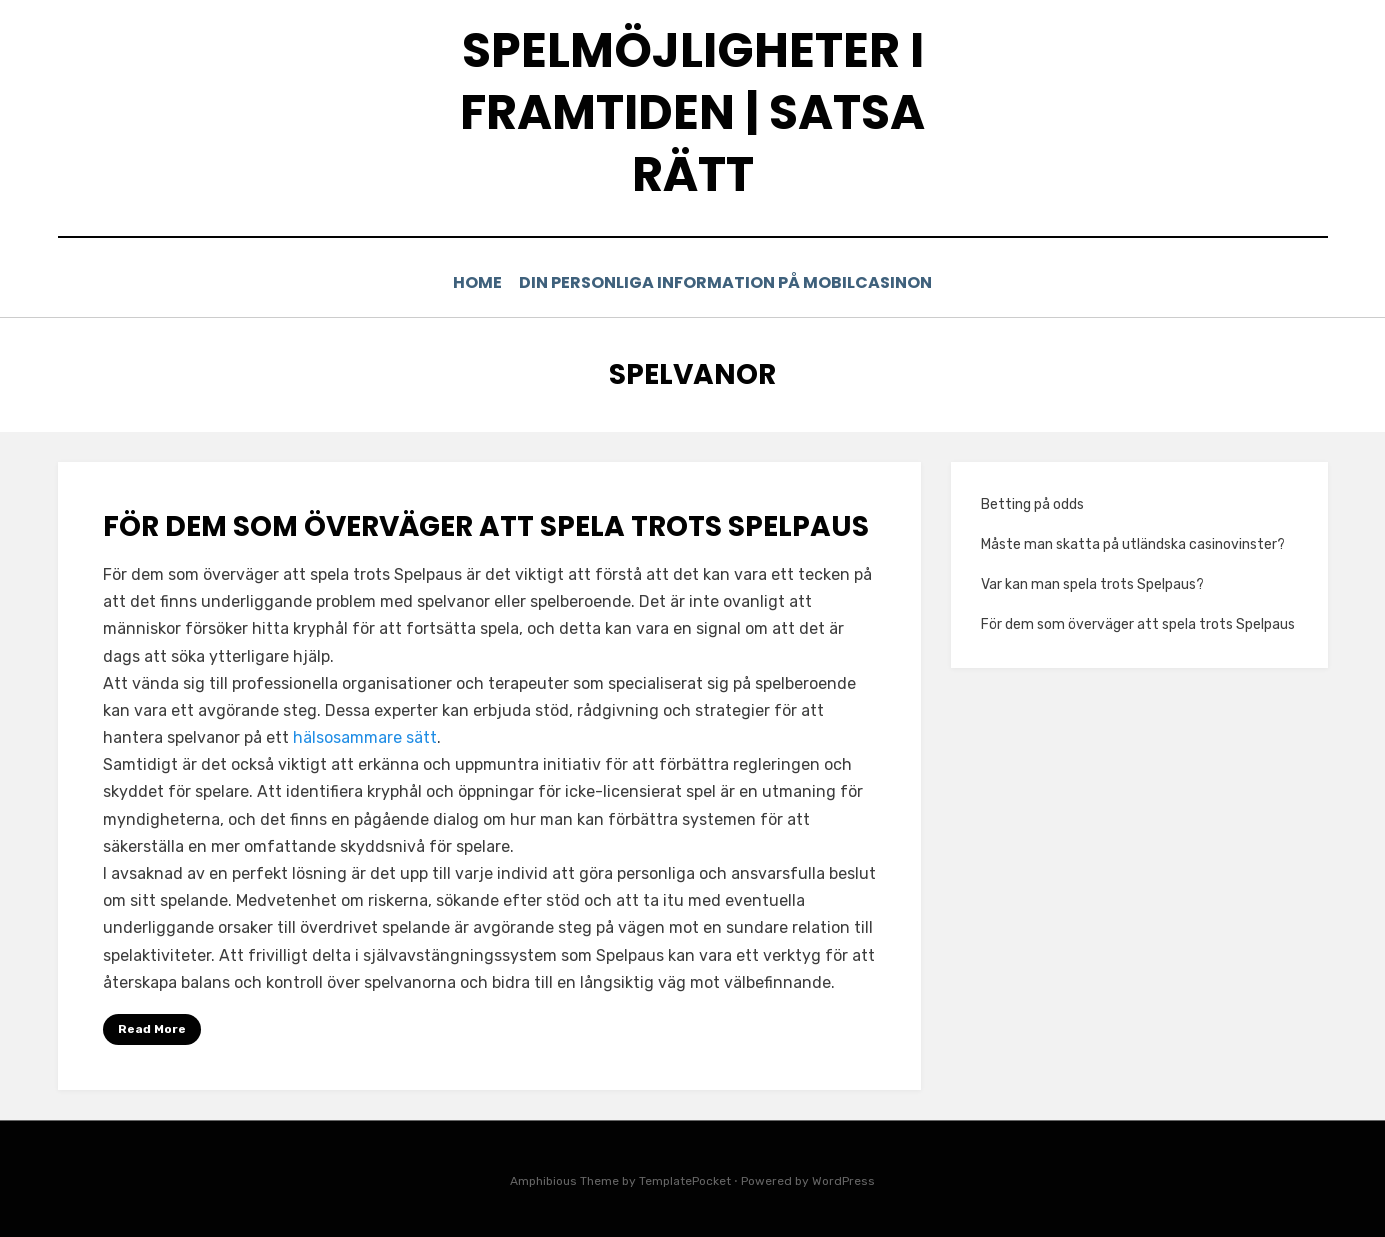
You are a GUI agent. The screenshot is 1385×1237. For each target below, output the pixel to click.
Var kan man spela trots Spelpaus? (1092, 583)
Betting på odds (1032, 503)
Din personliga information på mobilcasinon (732, 282)
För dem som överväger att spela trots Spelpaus (486, 525)
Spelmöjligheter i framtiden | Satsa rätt (692, 113)
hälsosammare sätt (365, 736)
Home (477, 282)
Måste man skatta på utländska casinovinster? (1133, 543)
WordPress (843, 1181)
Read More (152, 1028)
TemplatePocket (685, 1181)
